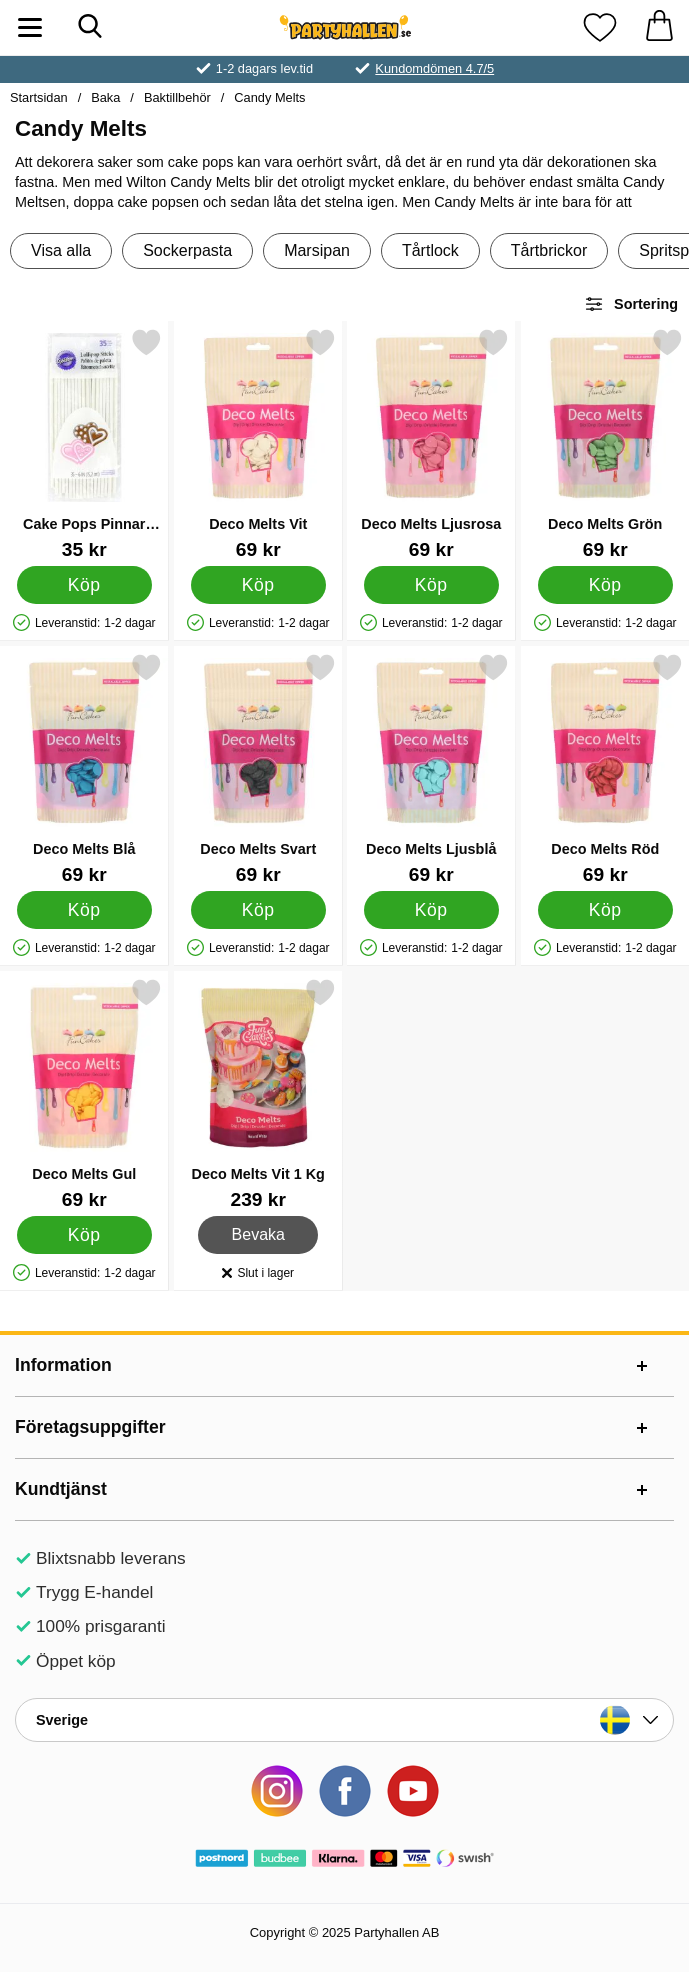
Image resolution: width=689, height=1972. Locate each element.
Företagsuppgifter (90, 1427)
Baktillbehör (177, 97)
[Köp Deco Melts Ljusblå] (431, 910)
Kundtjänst (61, 1489)
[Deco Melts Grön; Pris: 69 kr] (605, 443)
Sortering (631, 304)
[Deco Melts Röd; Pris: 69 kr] (605, 768)
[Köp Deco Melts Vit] (257, 585)
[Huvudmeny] (30, 27)
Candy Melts (269, 97)
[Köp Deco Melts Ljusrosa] (431, 585)
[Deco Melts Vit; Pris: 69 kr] (258, 443)
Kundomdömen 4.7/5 (434, 68)
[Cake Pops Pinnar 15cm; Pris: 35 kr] (84, 443)
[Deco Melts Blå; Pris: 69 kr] (84, 768)
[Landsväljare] (344, 1720)
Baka (105, 97)
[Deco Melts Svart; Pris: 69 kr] (258, 768)
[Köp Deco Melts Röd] (604, 910)
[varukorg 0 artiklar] (659, 27)
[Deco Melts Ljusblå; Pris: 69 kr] (431, 768)
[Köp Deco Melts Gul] (84, 1235)
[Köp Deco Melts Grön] (604, 585)
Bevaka (258, 1235)
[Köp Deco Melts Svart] (257, 910)
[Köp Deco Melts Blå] (84, 910)
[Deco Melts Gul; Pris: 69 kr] (84, 1093)
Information (63, 1365)
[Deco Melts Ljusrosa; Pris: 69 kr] (431, 443)
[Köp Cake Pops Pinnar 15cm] (84, 585)
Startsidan (39, 97)
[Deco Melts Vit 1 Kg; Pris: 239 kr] (258, 1093)
